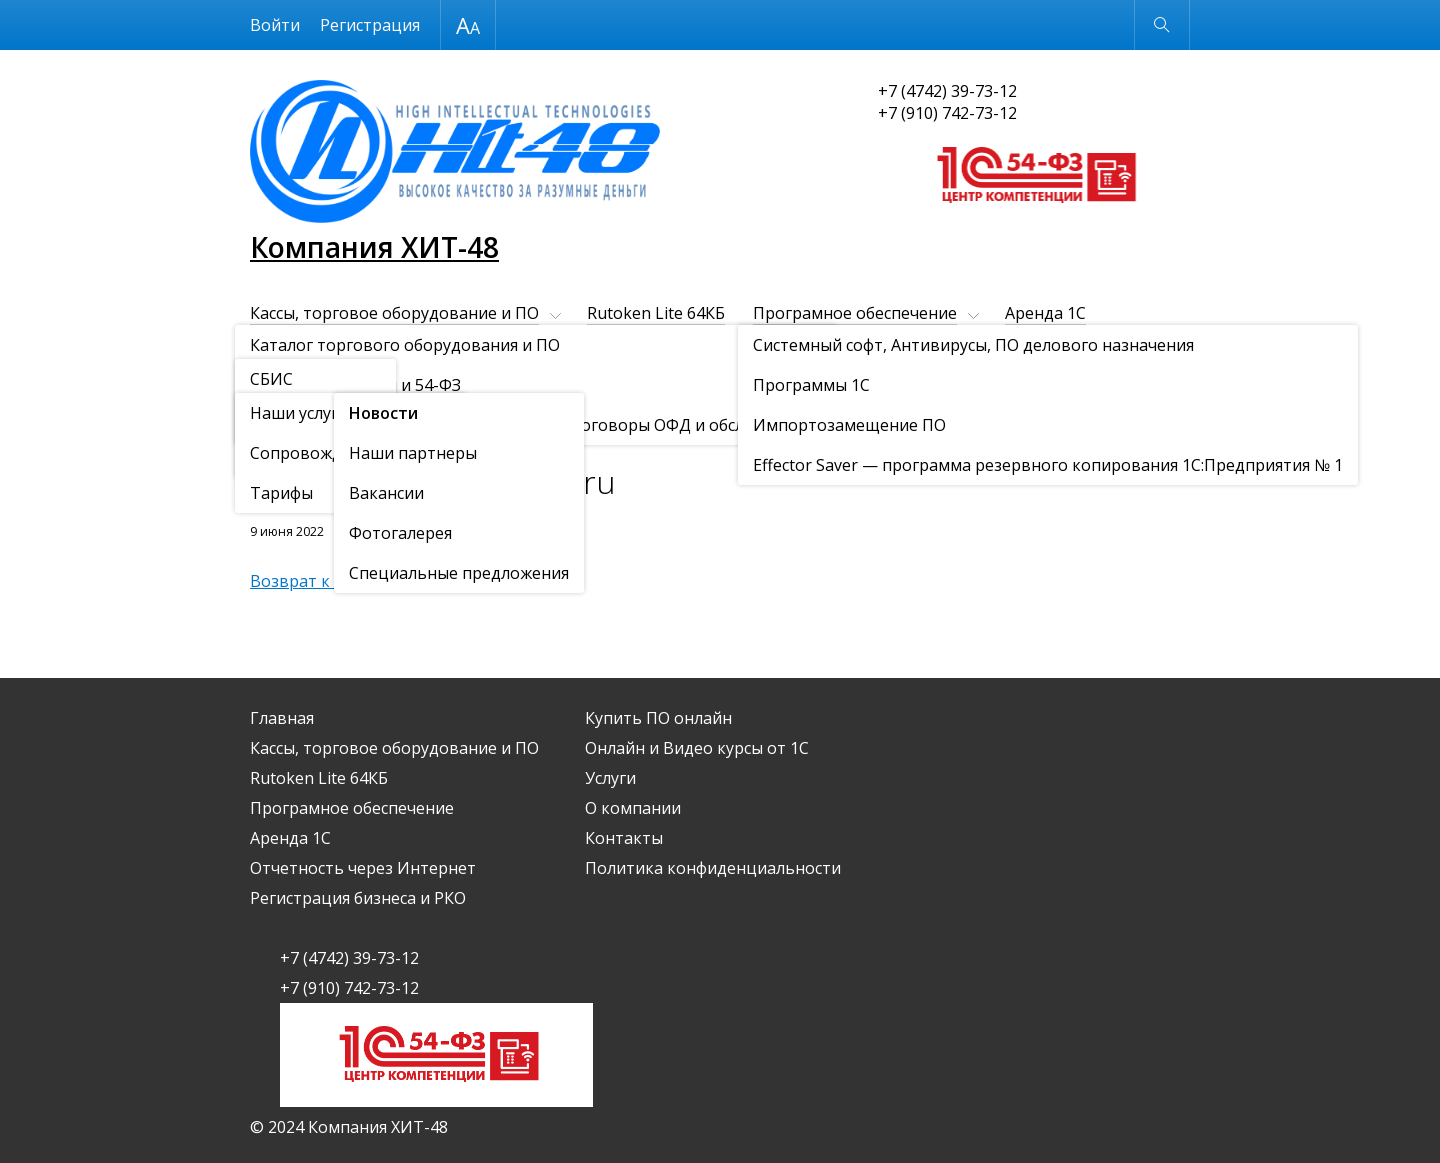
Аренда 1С (1045, 313)
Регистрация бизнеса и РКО (632, 347)
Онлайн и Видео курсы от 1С (1055, 347)
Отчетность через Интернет (363, 347)
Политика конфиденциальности (713, 868)
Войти (275, 25)
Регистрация (370, 25)
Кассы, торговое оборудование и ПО (394, 313)
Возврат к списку (317, 581)
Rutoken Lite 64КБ (656, 313)
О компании (397, 381)
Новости (365, 430)
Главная (282, 718)
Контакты (532, 381)
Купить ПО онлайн (841, 347)
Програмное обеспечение (855, 313)
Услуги (275, 381)
